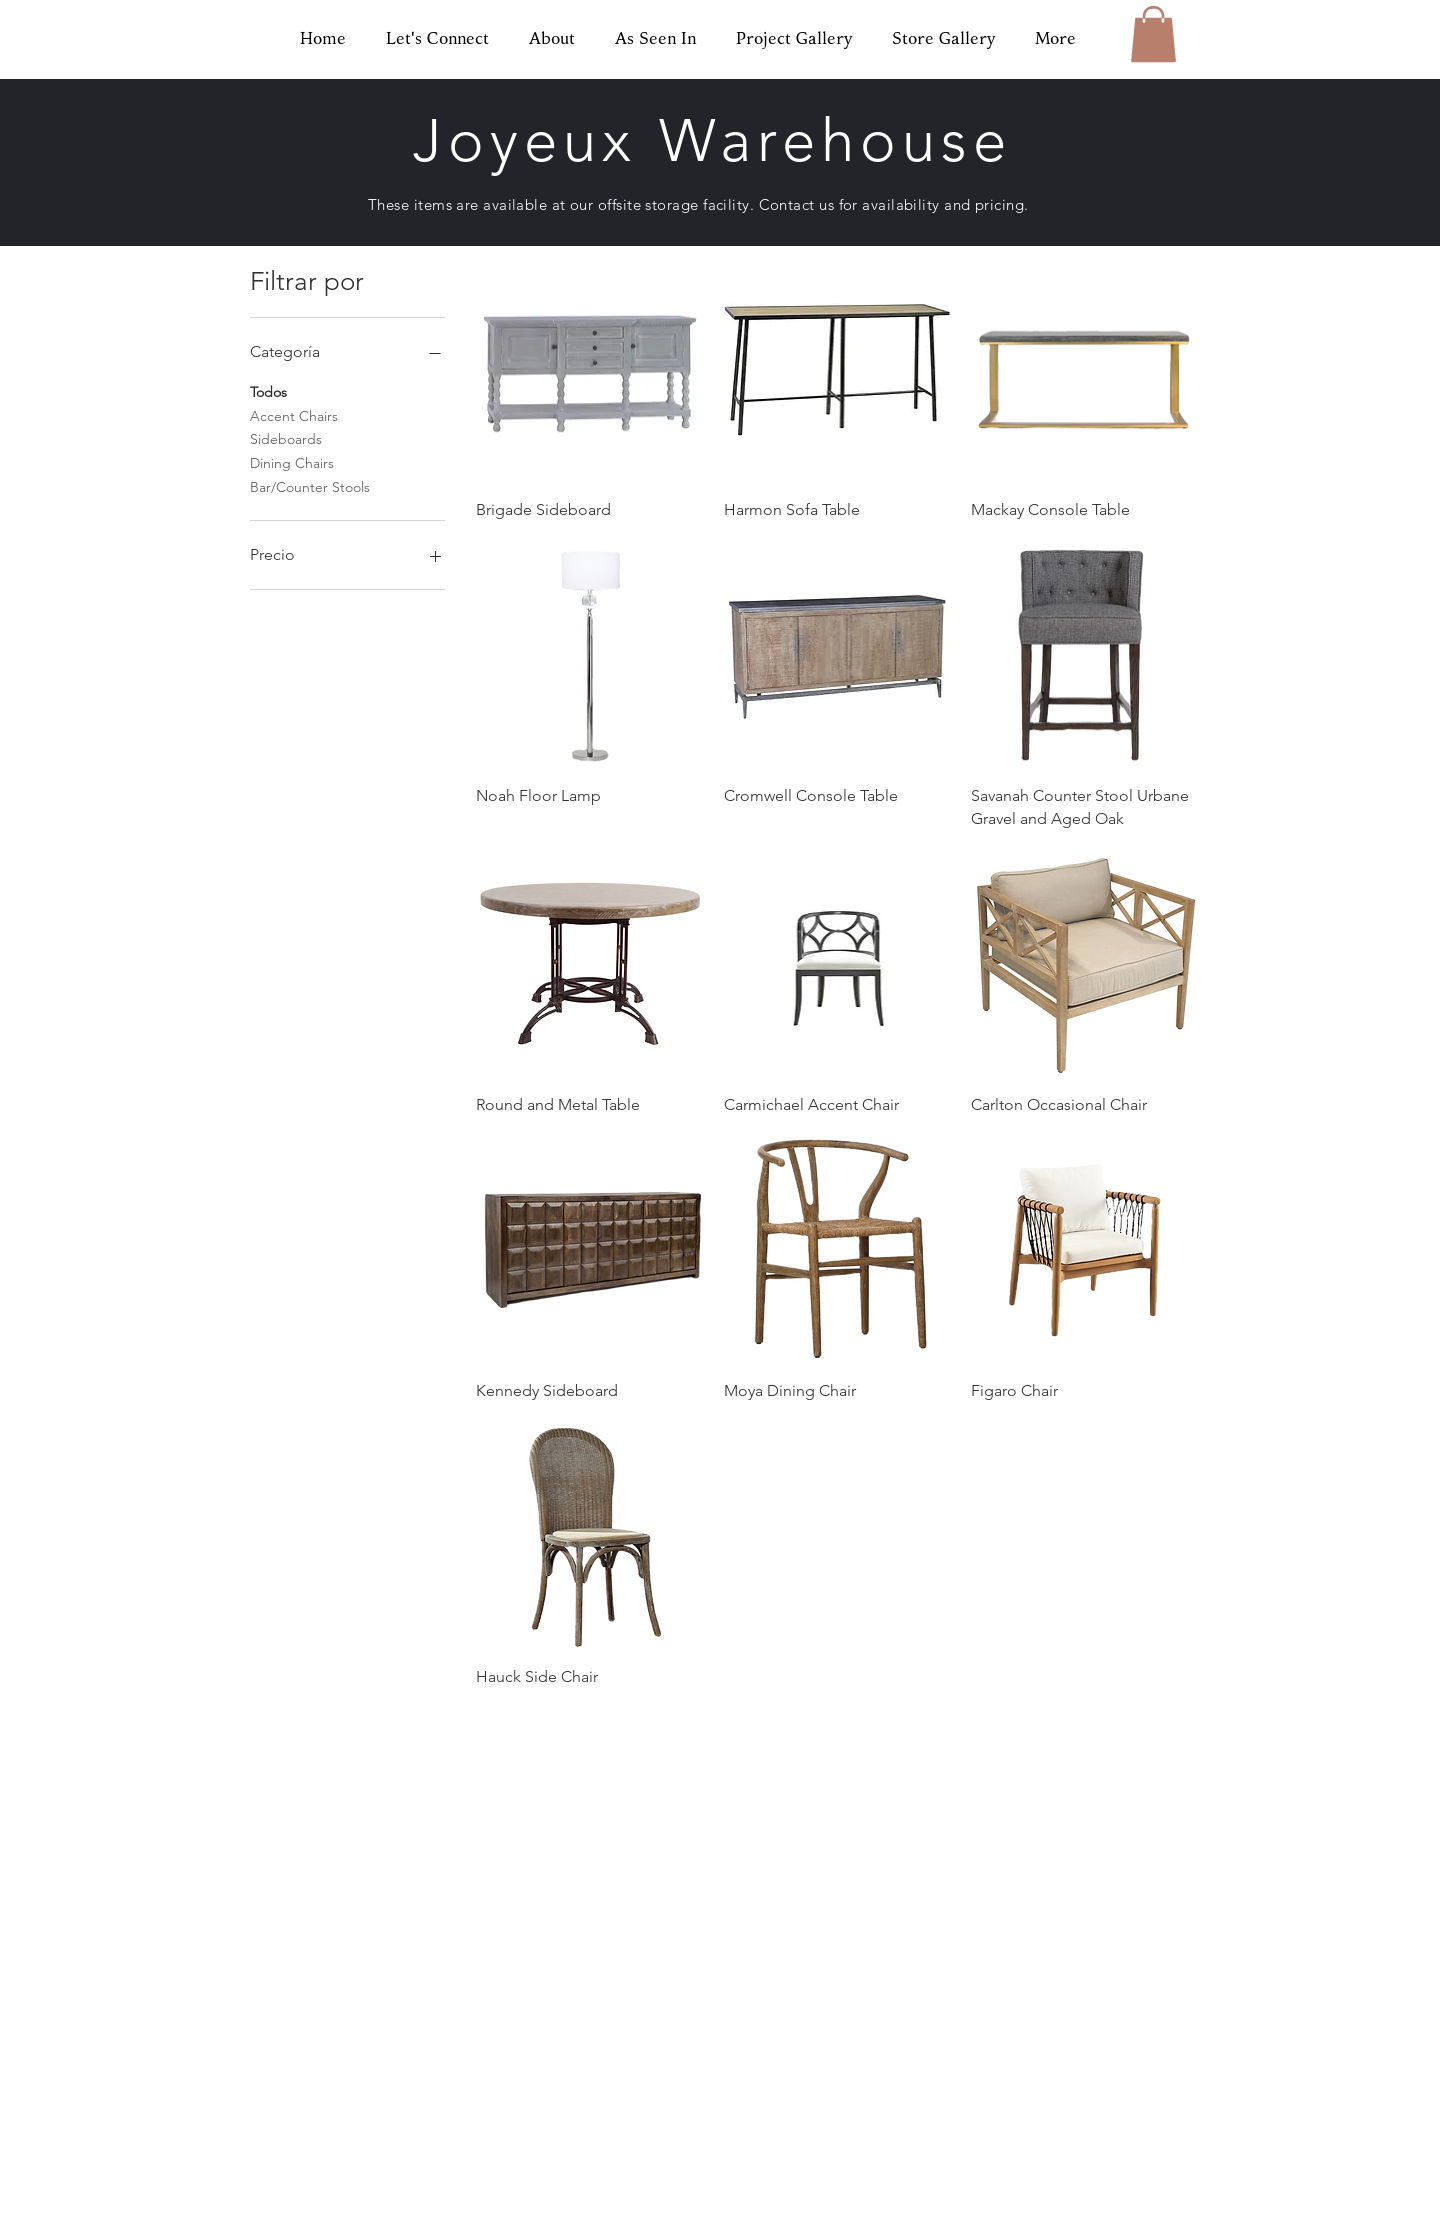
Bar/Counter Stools (310, 486)
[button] (1153, 34)
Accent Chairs (294, 415)
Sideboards (286, 438)
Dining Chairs (292, 462)
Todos (268, 391)
